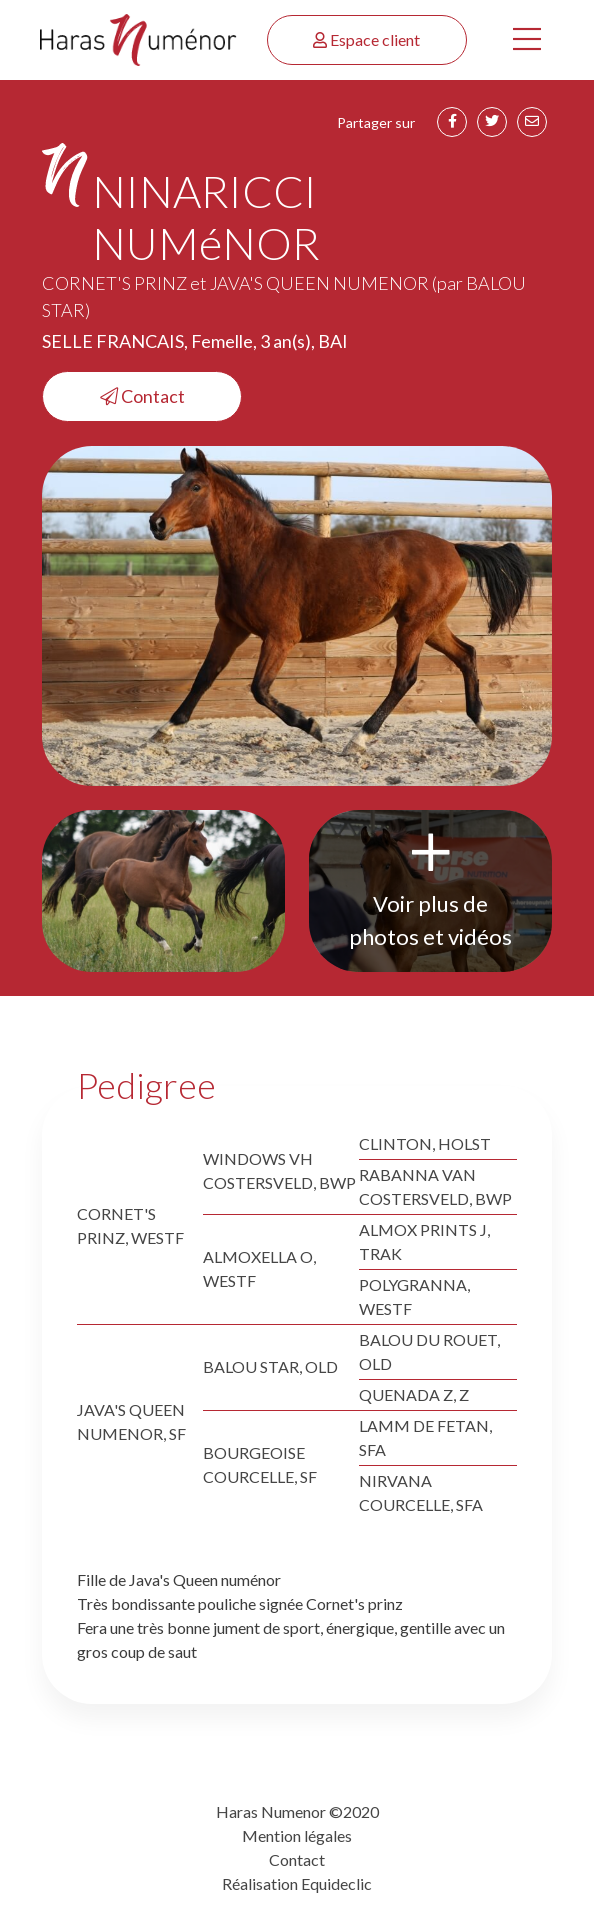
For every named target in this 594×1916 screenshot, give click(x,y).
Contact (142, 396)
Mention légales (297, 1835)
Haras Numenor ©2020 (297, 1811)
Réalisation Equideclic (297, 1883)
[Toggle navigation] (527, 40)
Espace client (366, 39)
